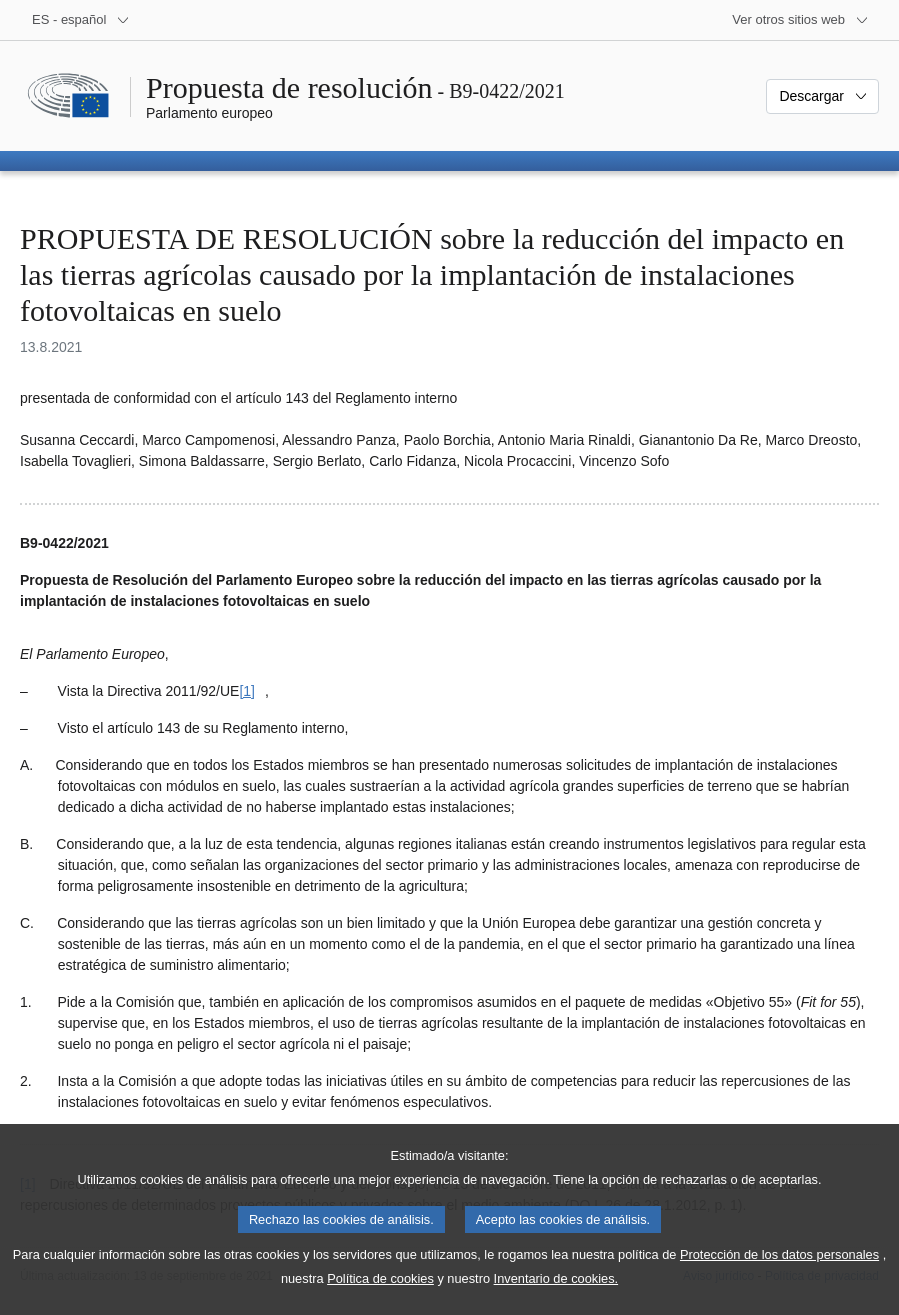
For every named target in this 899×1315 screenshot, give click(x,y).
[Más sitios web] (800, 20)
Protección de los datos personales (779, 1274)
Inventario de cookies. (556, 1298)
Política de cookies (380, 1298)
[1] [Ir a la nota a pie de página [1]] (247, 691)
